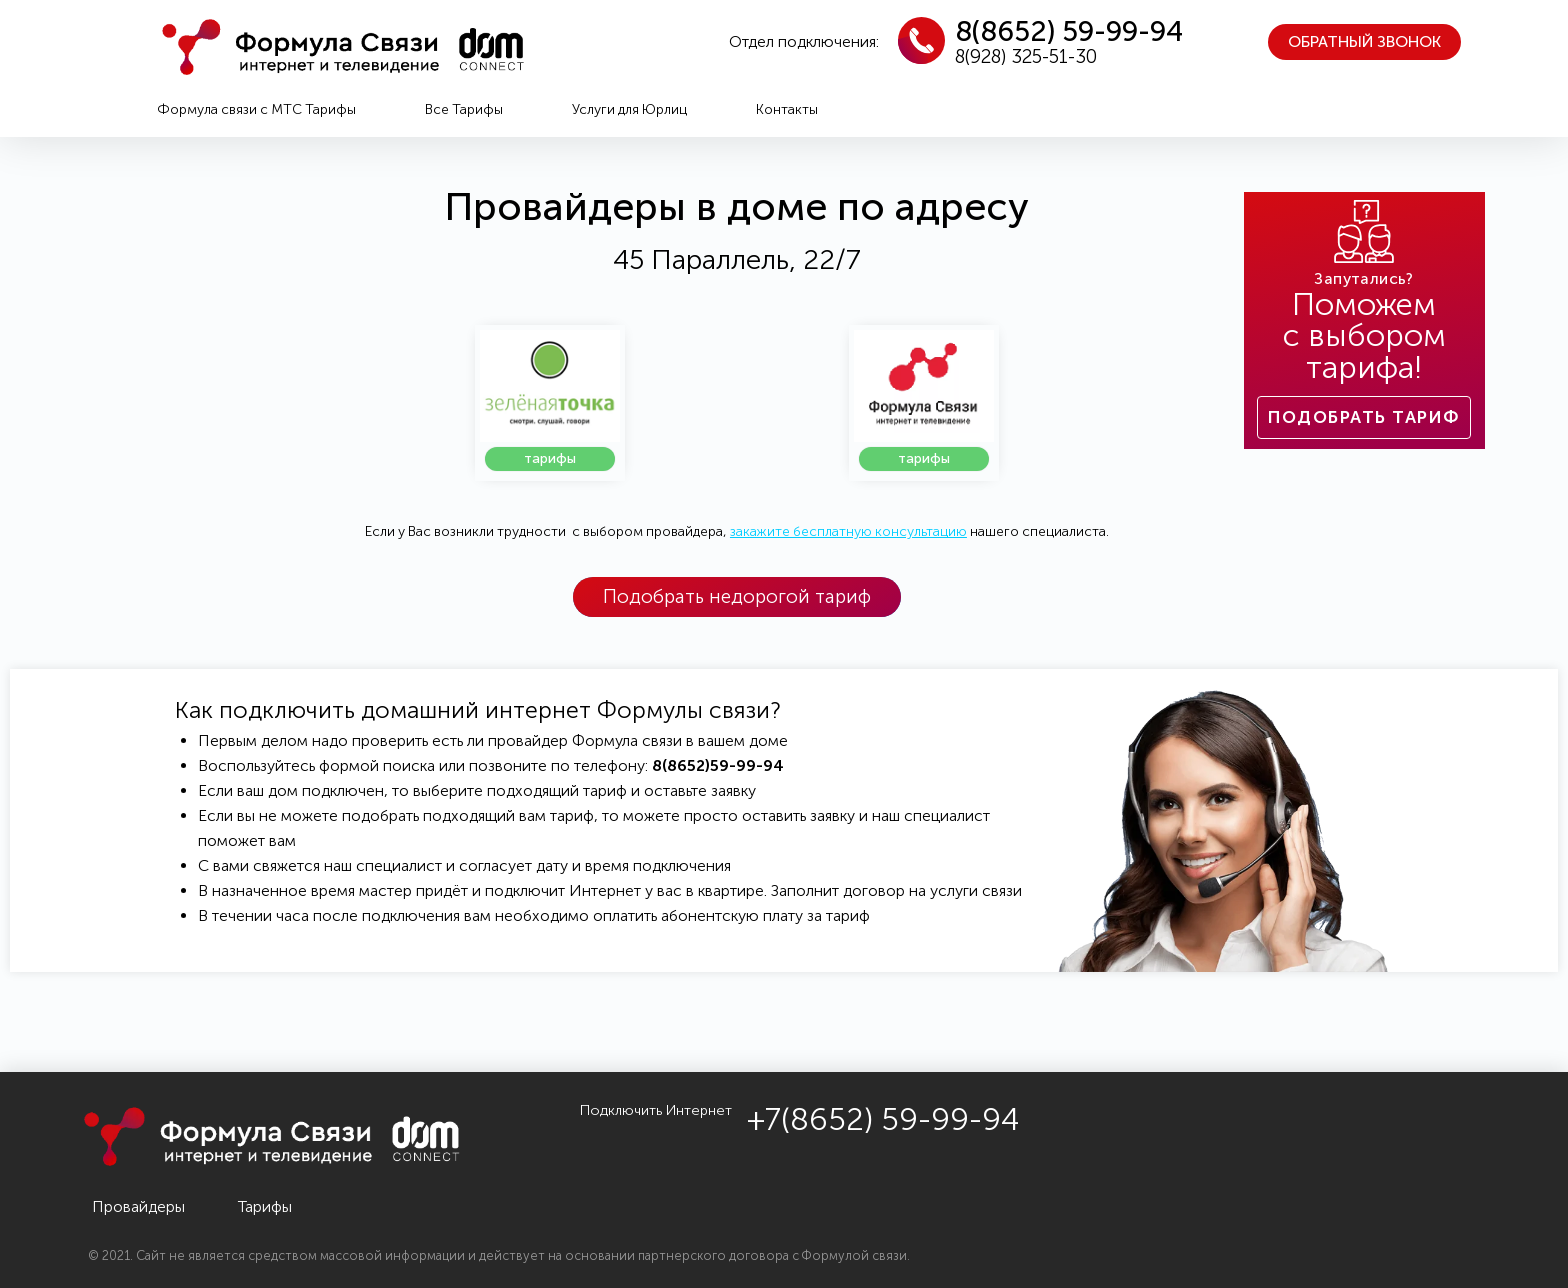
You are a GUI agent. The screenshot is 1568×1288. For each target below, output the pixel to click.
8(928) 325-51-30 (1026, 56)
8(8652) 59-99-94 (1069, 31)
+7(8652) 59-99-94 (883, 1119)
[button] (1364, 42)
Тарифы (265, 1206)
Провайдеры (138, 1206)
